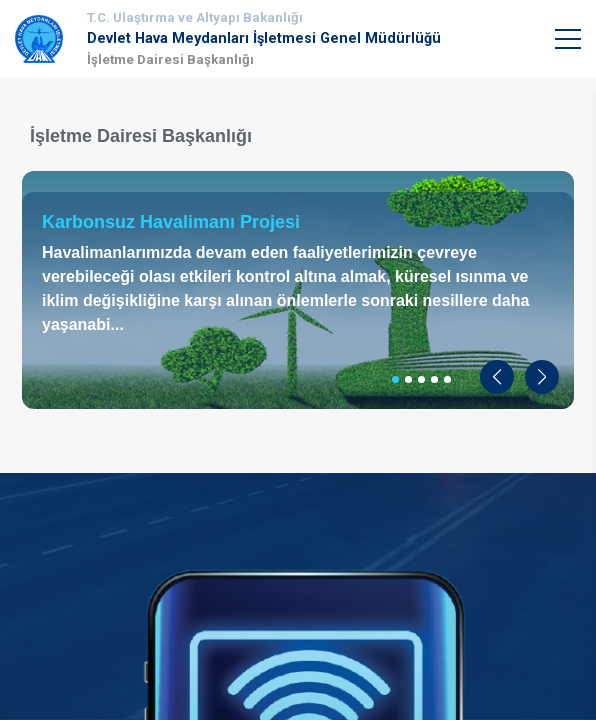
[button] (497, 377)
